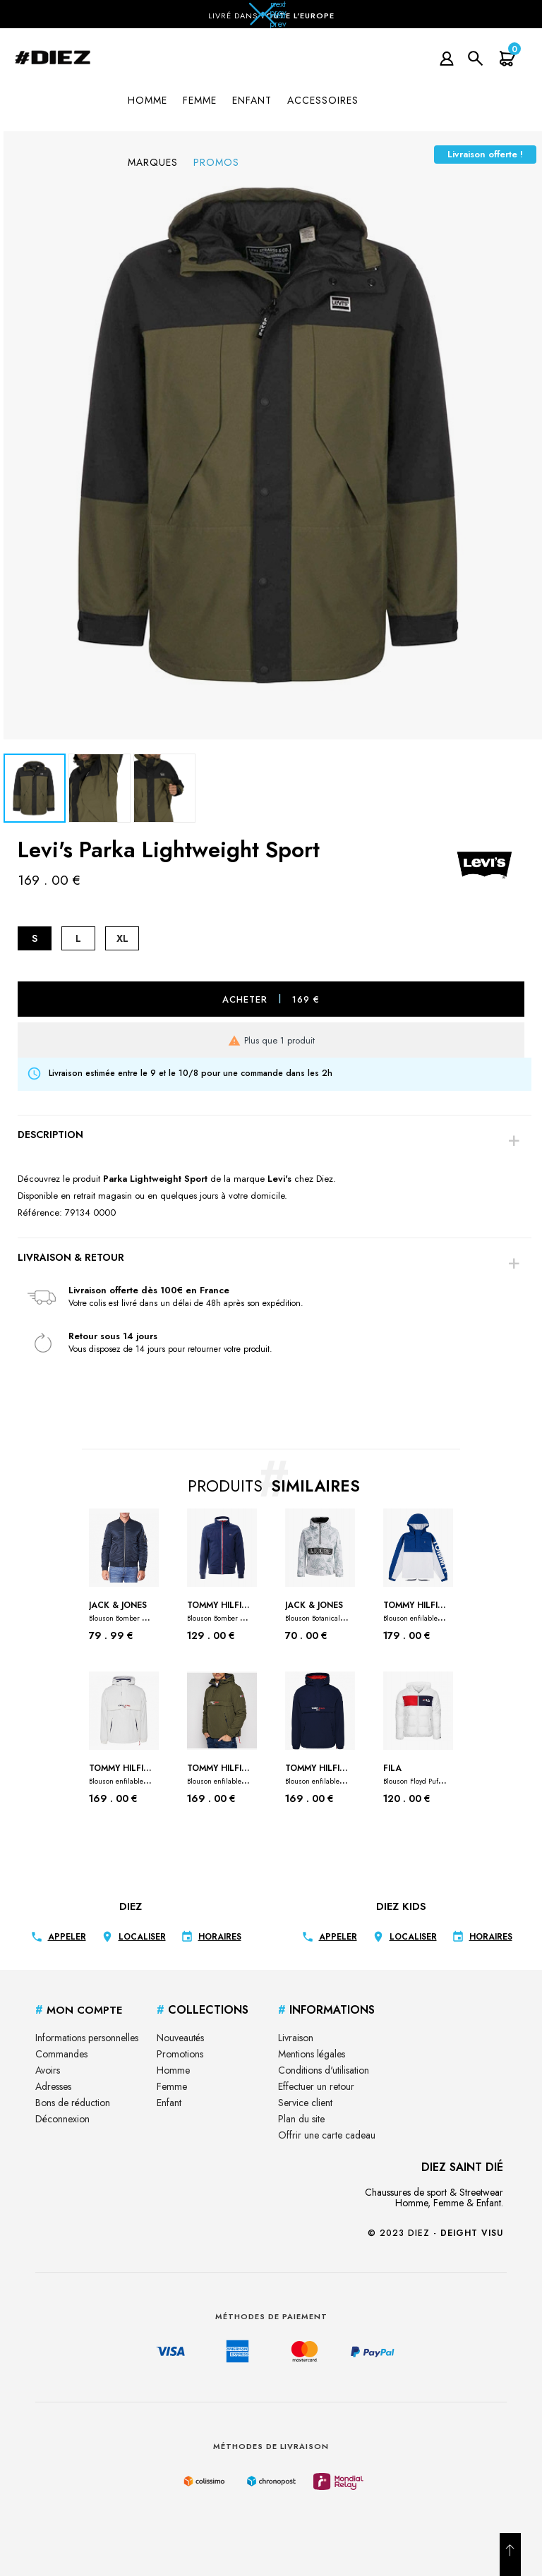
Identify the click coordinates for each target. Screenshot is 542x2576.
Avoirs (47, 2070)
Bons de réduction (72, 2103)
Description (50, 1134)
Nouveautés (180, 2038)
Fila (415, 1774)
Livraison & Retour (71, 1257)
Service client (305, 2103)
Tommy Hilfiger (219, 1611)
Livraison (295, 2038)
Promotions (180, 2054)
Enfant (169, 2103)
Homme (173, 2070)
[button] (271, 18)
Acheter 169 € (271, 998)
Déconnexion (62, 2119)
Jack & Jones (121, 1611)
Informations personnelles (86, 2038)
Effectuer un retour (316, 2086)
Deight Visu (471, 2233)
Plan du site (301, 2119)
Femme (172, 2086)
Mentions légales (311, 2054)
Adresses (53, 2086)
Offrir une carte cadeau (326, 2135)
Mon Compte (78, 2010)
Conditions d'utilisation (323, 2070)
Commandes (61, 2054)
